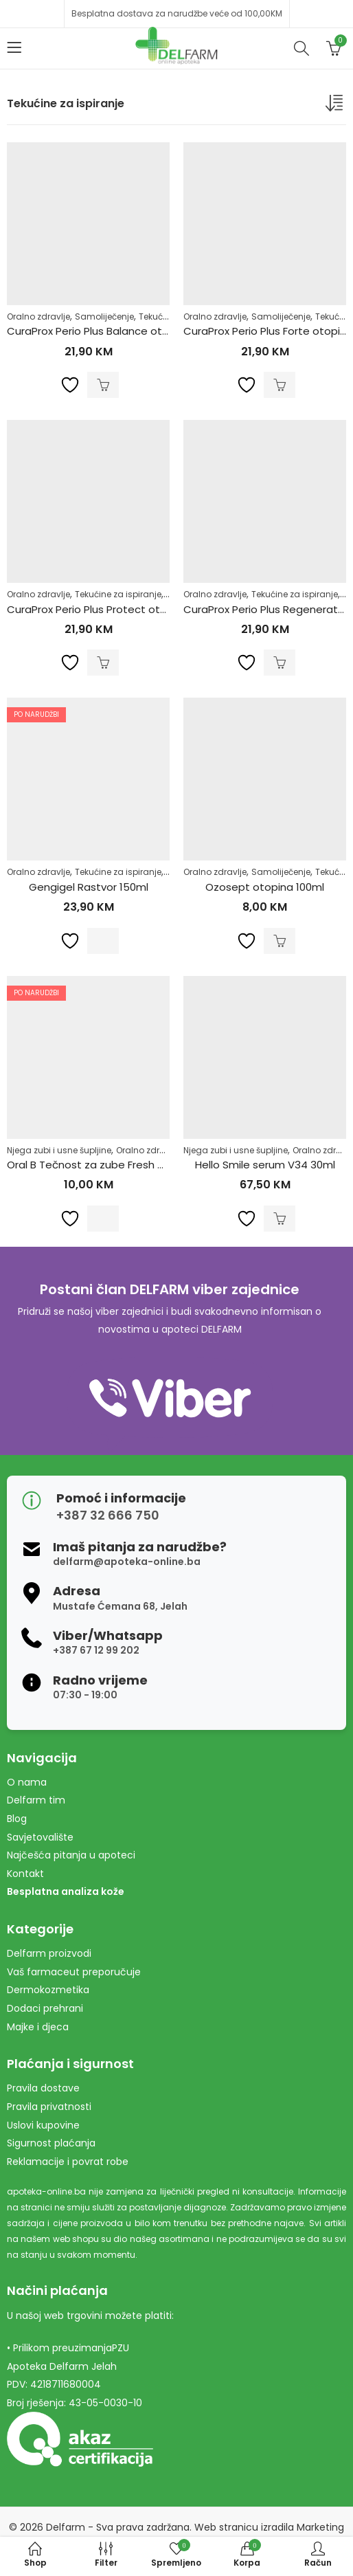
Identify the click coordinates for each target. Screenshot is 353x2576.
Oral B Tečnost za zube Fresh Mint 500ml (110, 1164)
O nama (27, 1782)
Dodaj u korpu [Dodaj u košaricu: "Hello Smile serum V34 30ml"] (279, 1219)
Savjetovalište (40, 1837)
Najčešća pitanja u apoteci (71, 1855)
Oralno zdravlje (38, 316)
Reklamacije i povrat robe (67, 2161)
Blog (17, 1818)
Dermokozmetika (48, 1990)
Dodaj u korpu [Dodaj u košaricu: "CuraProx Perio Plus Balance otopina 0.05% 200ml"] (103, 385)
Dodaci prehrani (45, 2008)
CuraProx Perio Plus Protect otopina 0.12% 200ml (128, 609)
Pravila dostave (43, 2088)
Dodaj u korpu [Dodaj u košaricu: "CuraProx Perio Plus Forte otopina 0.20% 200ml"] (279, 385)
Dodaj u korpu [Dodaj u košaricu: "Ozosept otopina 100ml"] (279, 941)
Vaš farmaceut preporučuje (74, 1972)
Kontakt (25, 1873)
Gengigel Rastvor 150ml (88, 887)
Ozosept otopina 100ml (264, 887)
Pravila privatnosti (49, 2106)
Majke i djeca (38, 2027)
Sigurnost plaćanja (51, 2143)
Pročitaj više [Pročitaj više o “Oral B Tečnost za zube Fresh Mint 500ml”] (103, 1219)
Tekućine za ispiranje (118, 594)
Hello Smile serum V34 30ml (265, 1164)
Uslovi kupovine (43, 2125)
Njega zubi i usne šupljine (59, 1150)
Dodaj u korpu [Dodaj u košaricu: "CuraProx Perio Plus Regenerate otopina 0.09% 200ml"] (279, 662)
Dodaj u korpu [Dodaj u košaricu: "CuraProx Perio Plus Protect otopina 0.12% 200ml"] (103, 662)
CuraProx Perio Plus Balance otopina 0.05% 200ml (131, 331)
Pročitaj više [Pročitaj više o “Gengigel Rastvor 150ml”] (103, 941)
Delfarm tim (36, 1800)
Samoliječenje (104, 316)
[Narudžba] (336, 105)
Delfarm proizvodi (49, 1953)
